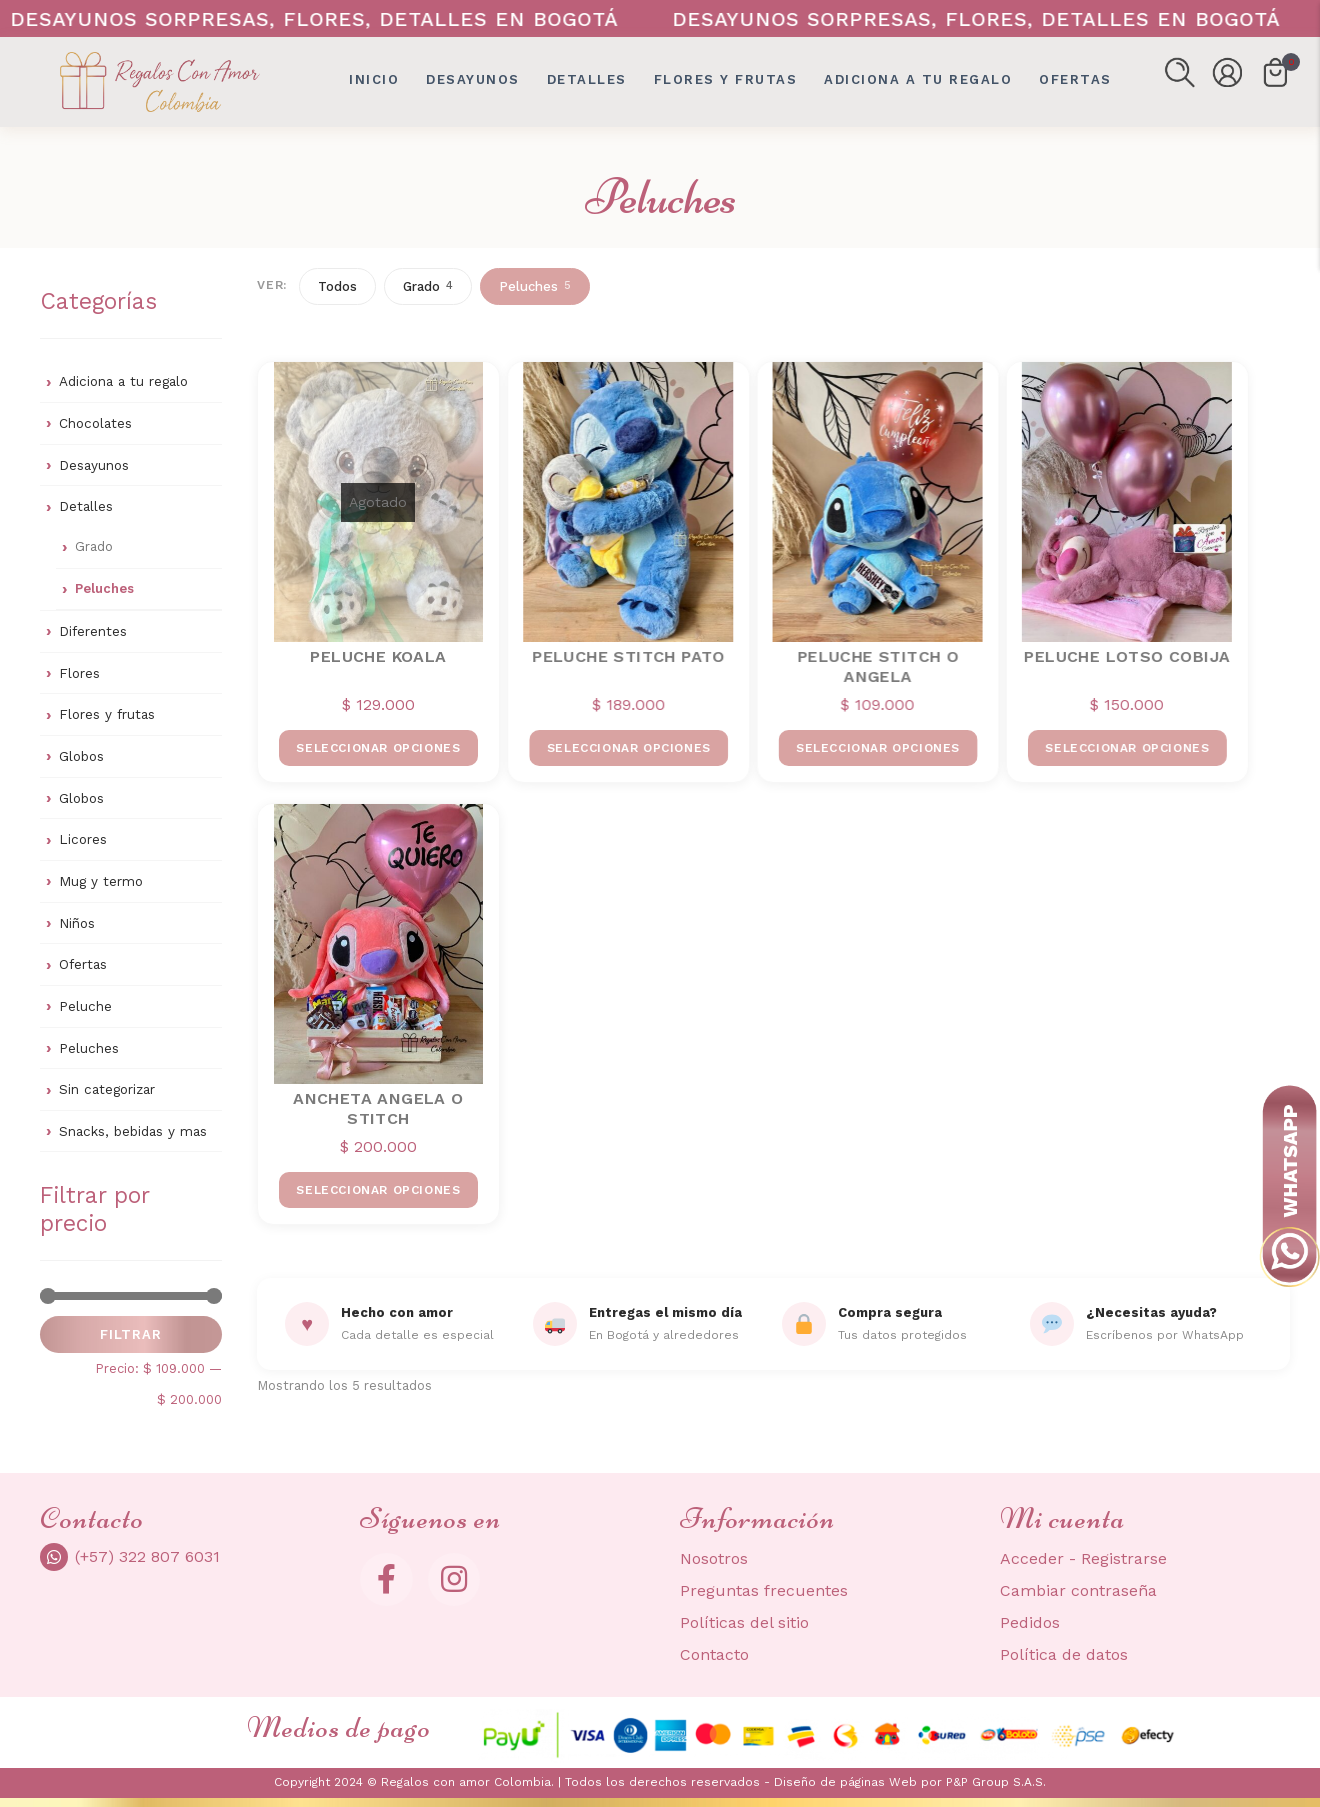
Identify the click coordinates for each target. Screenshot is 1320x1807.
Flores (79, 673)
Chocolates (95, 423)
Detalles (587, 79)
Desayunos (473, 79)
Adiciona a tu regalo (918, 79)
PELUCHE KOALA (378, 656)
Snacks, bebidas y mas (133, 1131)
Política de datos (1064, 1654)
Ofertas (83, 964)
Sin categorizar (107, 1089)
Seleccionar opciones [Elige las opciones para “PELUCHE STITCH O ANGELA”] (876, 748)
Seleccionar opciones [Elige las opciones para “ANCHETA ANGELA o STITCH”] (378, 1190)
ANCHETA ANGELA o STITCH (378, 1108)
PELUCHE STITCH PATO (627, 656)
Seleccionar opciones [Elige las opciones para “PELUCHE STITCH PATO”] (627, 748)
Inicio (374, 79)
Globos (81, 756)
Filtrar (131, 1334)
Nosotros (714, 1558)
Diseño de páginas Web (847, 1782)
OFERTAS (1075, 79)
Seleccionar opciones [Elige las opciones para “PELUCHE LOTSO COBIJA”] (1125, 748)
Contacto (714, 1654)
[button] (1179, 72)
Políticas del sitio (744, 1622)
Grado (94, 546)
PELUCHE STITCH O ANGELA (876, 666)
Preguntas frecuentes (764, 1590)
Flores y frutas (726, 79)
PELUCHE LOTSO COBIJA (1125, 656)
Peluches (104, 588)
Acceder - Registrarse (1083, 1558)
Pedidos (1030, 1622)
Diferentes (93, 631)
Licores (83, 839)
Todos (337, 286)
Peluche (85, 1006)
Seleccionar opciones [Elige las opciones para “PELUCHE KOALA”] (378, 748)
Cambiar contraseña (1078, 1590)
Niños (77, 923)
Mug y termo (101, 881)
